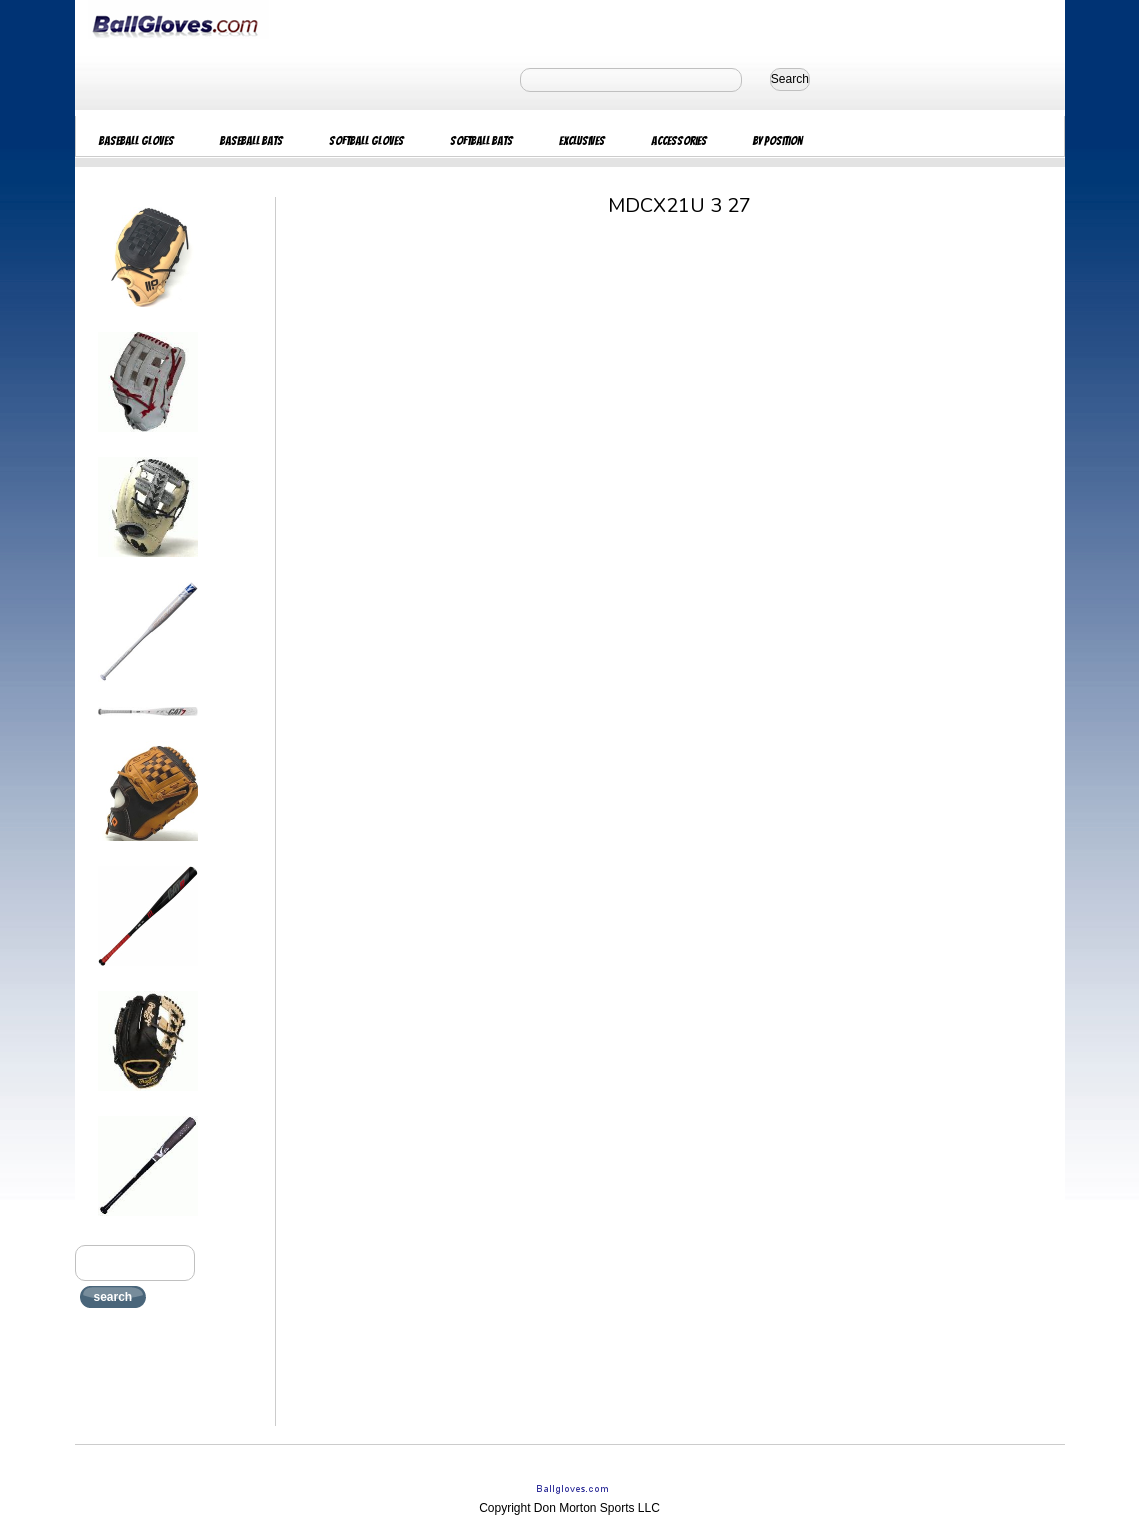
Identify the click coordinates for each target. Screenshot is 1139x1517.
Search (790, 79)
